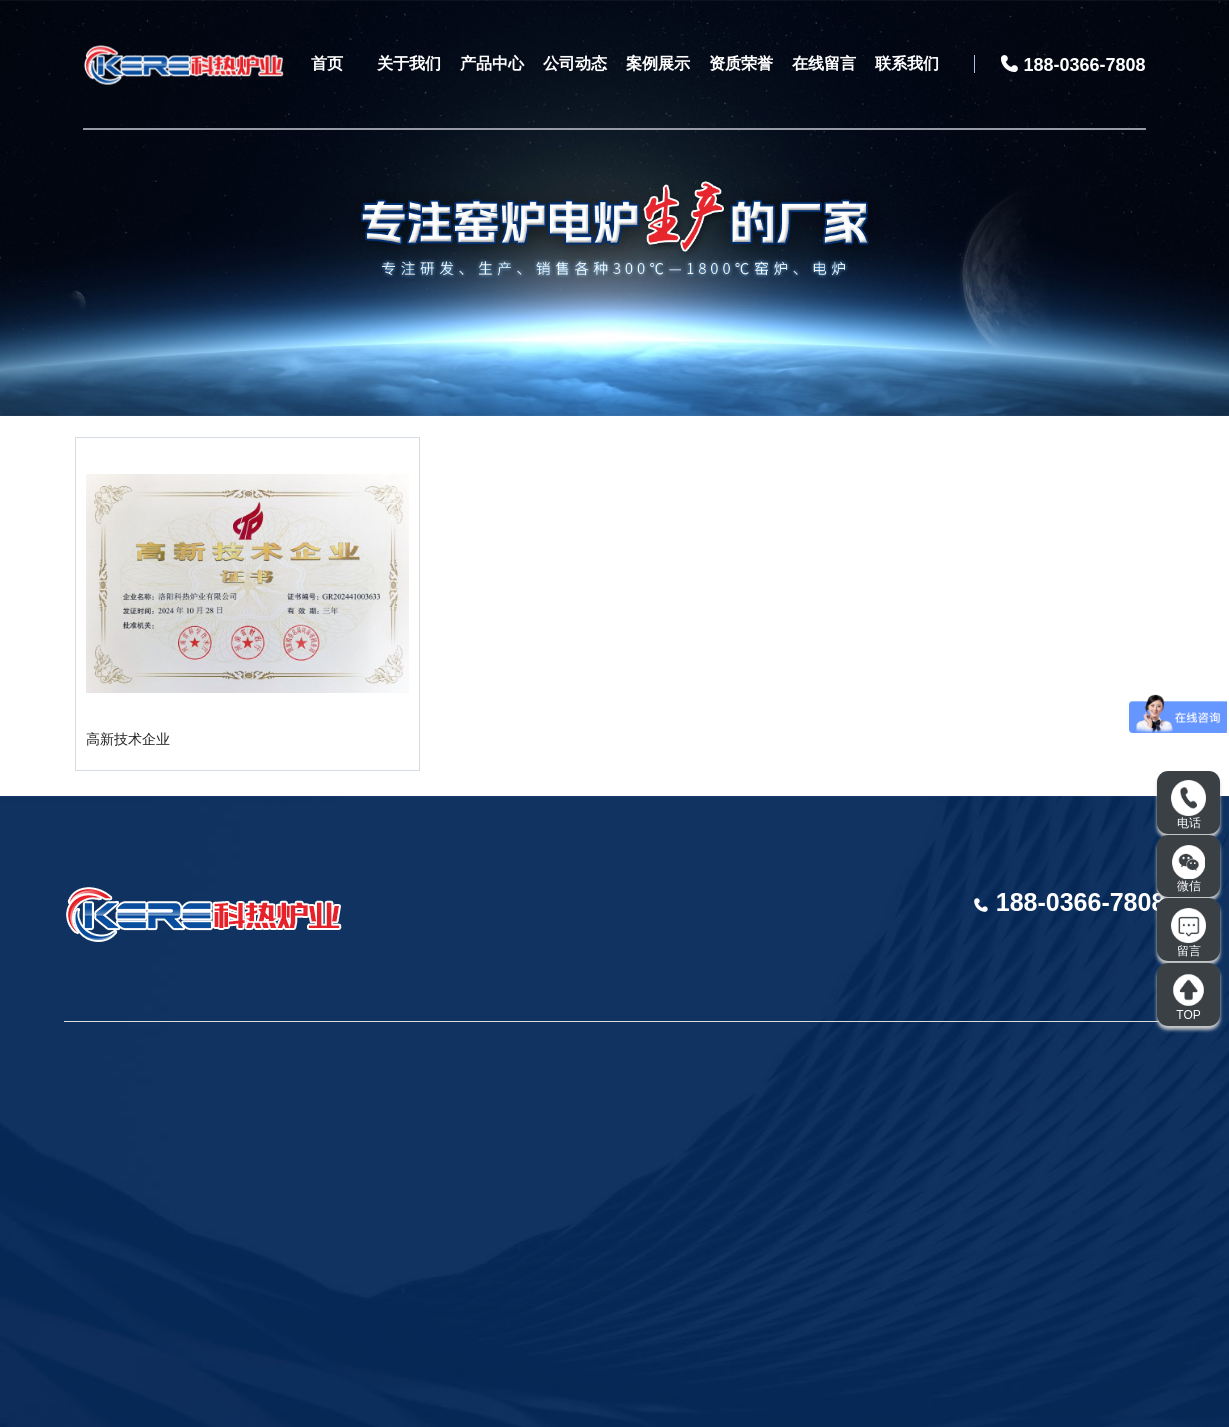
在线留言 (824, 63)
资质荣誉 (741, 63)
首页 (327, 63)
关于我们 (409, 63)
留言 (1188, 933)
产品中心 (492, 63)
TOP (1188, 997)
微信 (1189, 869)
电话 (1188, 805)
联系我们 (907, 63)
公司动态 (575, 63)
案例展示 (658, 63)
